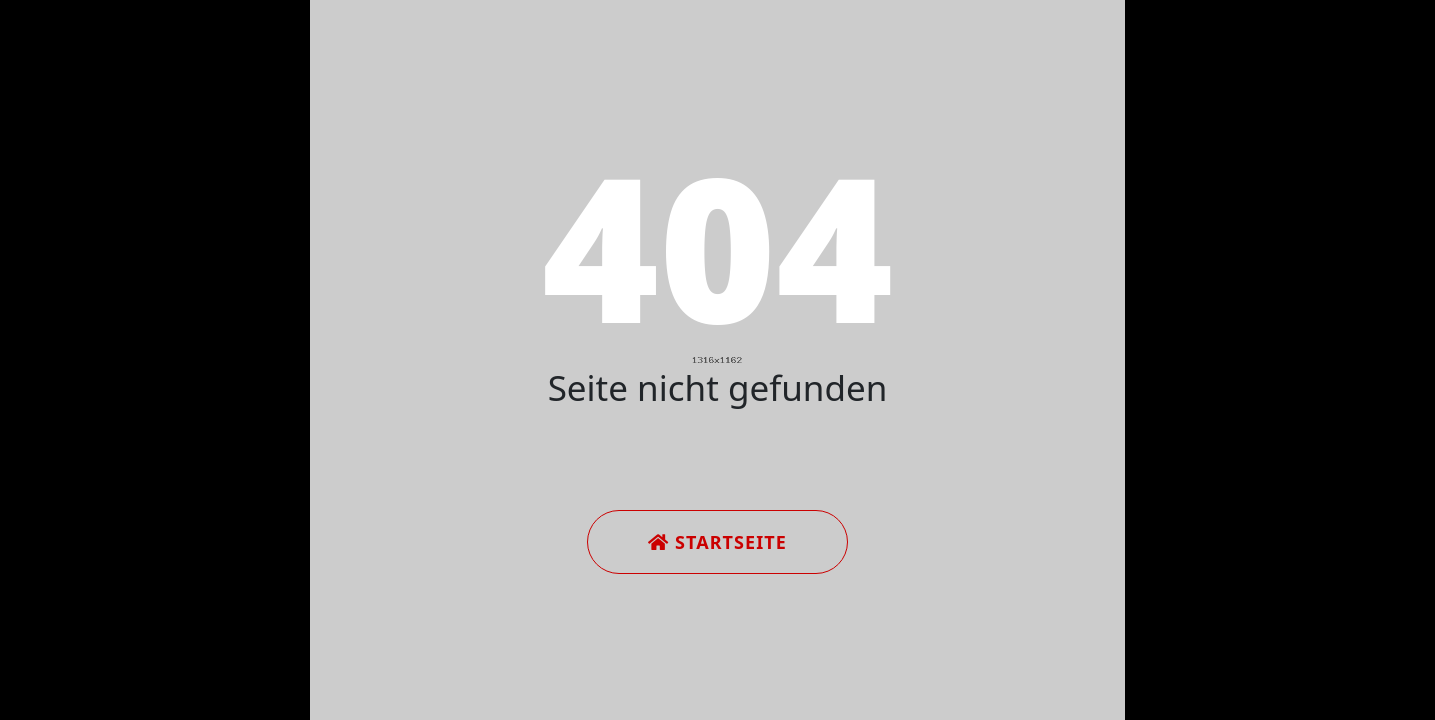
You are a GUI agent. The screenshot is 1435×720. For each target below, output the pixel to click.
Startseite (717, 542)
